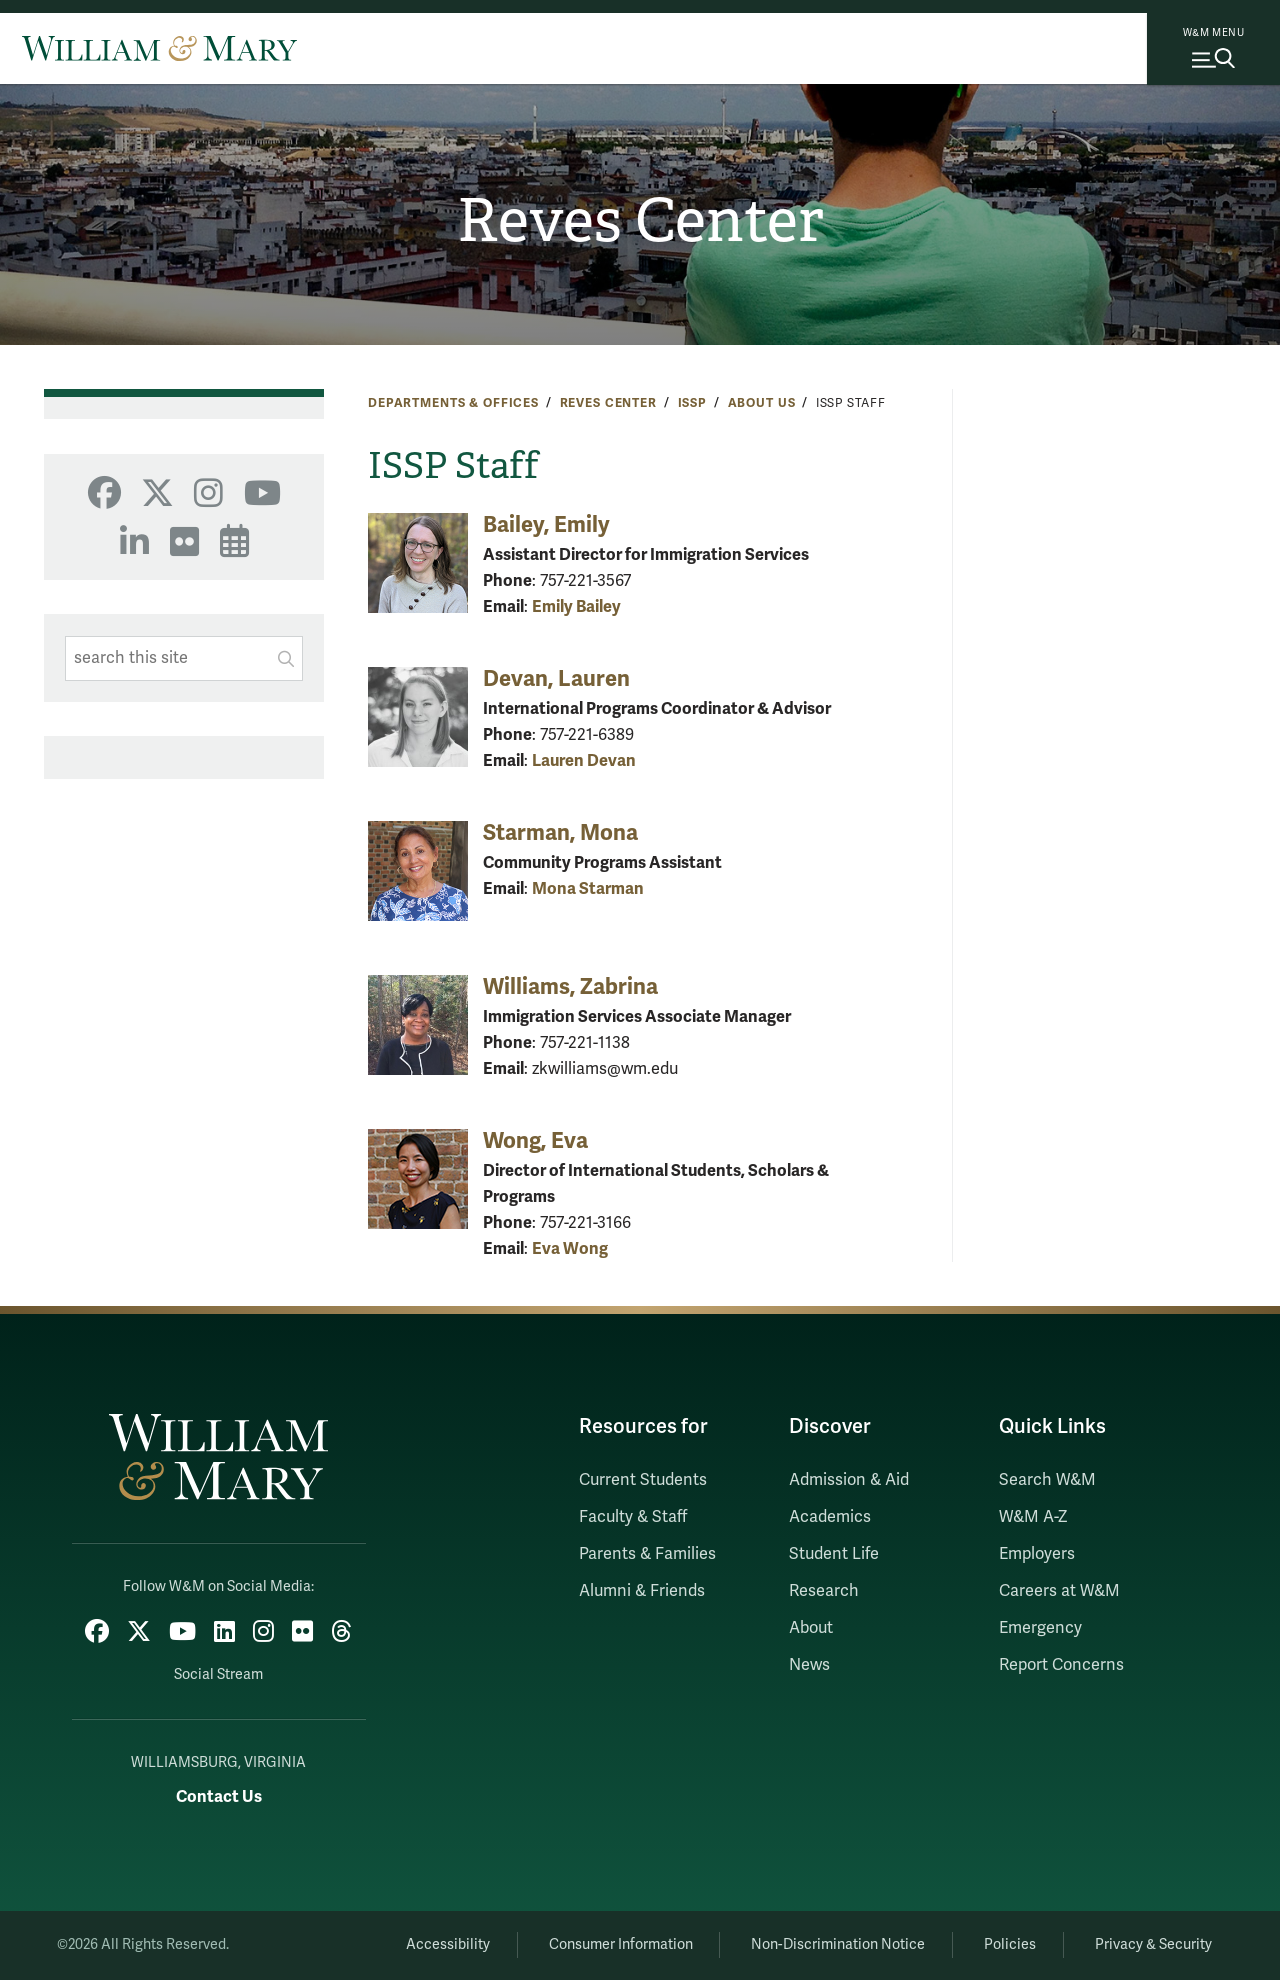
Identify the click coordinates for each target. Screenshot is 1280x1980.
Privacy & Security (1153, 1944)
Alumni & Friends (642, 1591)
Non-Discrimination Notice (838, 1944)
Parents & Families (647, 1554)
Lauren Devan (584, 760)
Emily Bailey (576, 606)
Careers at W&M (1059, 1591)
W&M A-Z (1033, 1517)
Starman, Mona (560, 832)
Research (824, 1591)
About (811, 1628)
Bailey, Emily (546, 524)
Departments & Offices (453, 403)
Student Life (834, 1554)
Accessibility (448, 1944)
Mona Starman (588, 888)
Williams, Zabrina (570, 986)
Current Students (643, 1480)
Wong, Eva (535, 1140)
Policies (1010, 1944)
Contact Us (219, 1796)
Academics (830, 1517)
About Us (762, 403)
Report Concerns (1061, 1665)
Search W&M (1047, 1480)
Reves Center (640, 221)
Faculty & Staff (633, 1517)
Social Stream (218, 1674)
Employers (1037, 1554)
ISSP (692, 403)
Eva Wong (570, 1248)
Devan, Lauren (556, 678)
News (809, 1665)
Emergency (1040, 1628)
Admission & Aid (849, 1480)
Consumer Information (621, 1944)
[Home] (159, 48)
